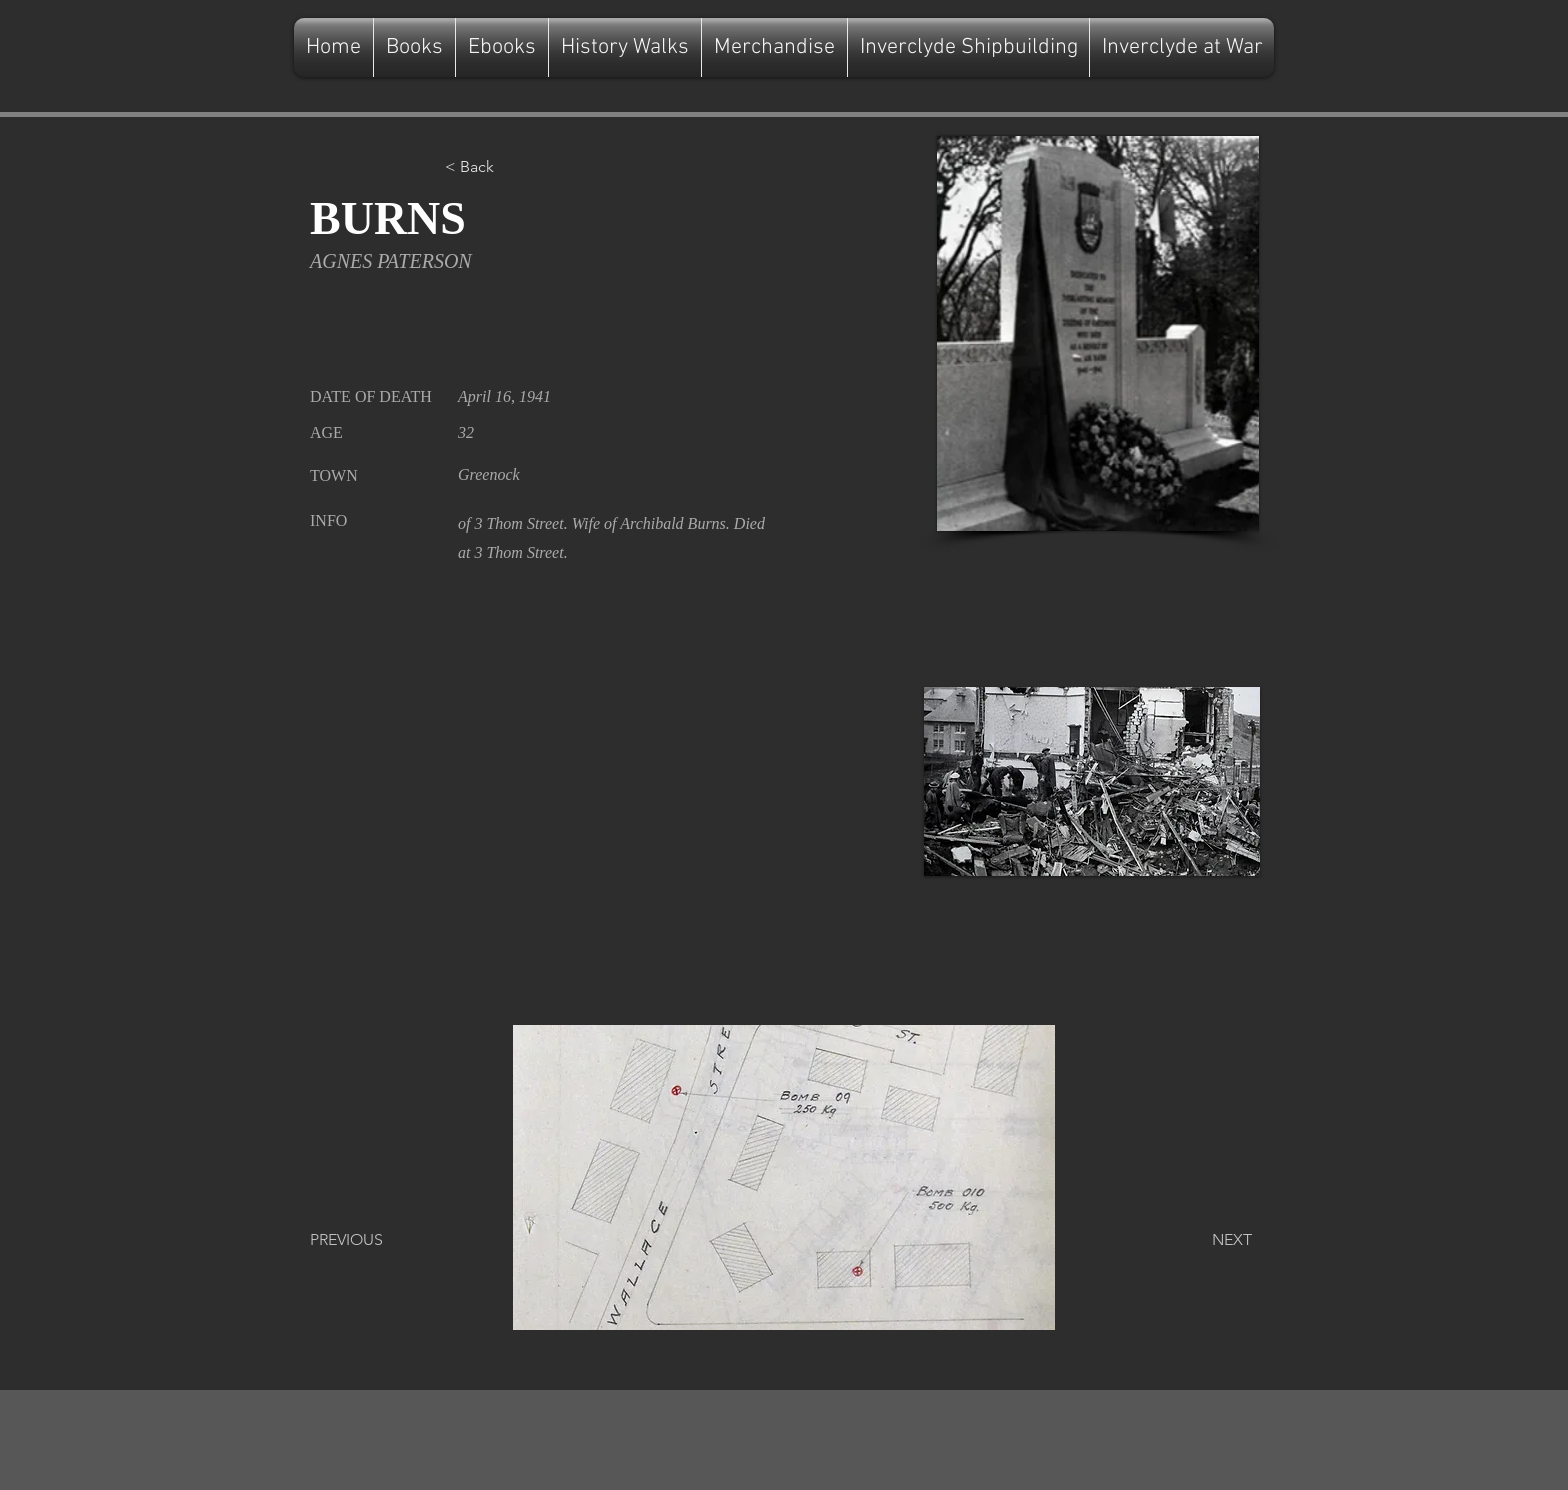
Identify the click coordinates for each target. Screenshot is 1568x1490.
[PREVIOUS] (376, 1240)
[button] (511, 167)
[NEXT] (1202, 1240)
